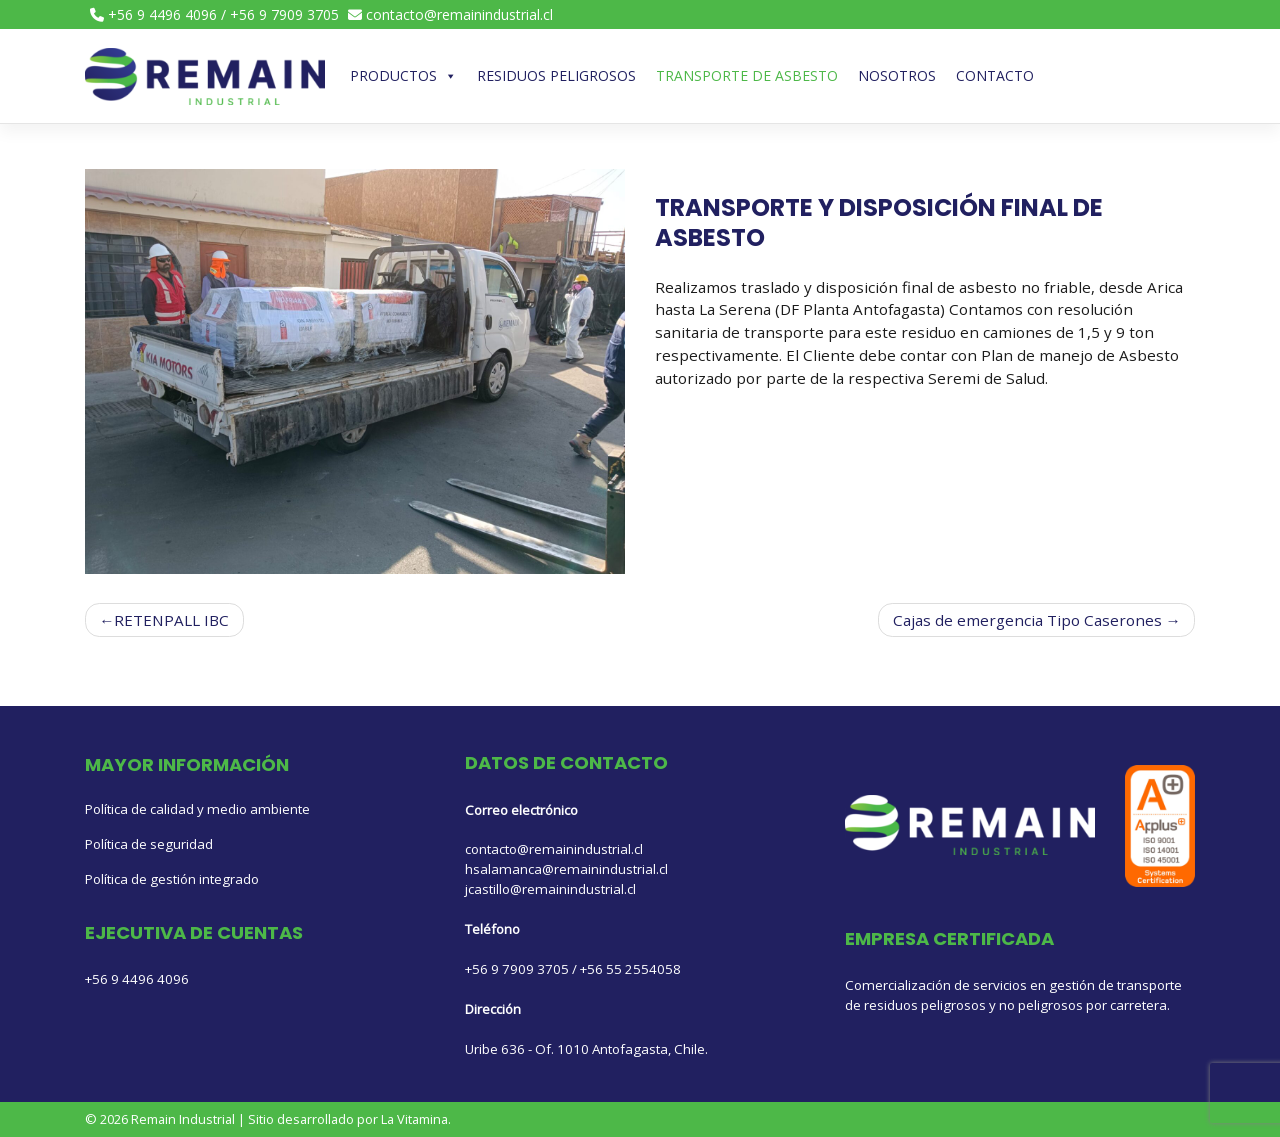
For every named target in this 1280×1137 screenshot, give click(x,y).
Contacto (995, 75)
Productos (403, 75)
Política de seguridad (149, 844)
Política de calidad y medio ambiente (197, 809)
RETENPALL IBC (171, 620)
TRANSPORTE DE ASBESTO (747, 75)
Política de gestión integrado (172, 879)
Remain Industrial (183, 1119)
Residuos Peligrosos (556, 75)
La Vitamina (414, 1119)
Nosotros (897, 75)
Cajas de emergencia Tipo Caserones (1027, 620)
